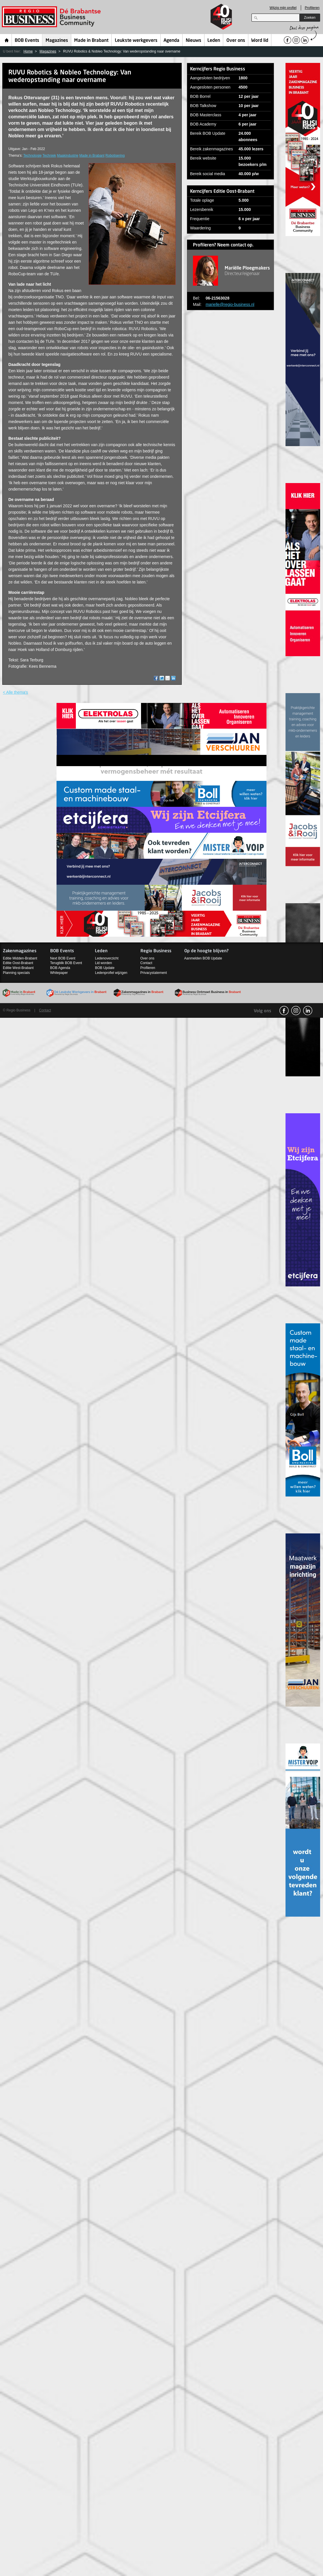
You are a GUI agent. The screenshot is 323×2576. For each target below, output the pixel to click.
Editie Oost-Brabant (18, 963)
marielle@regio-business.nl (230, 304)
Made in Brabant (91, 40)
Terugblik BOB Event (66, 963)
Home (7, 40)
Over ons (235, 40)
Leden (213, 40)
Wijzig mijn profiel (283, 8)
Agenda (171, 40)
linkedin (307, 1010)
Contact (146, 963)
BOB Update (104, 968)
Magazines (57, 40)
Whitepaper (59, 973)
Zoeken (310, 18)
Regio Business (52, 17)
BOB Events (27, 40)
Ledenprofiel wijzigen (111, 973)
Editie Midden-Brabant (20, 958)
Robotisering (115, 156)
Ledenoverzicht (106, 958)
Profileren (312, 8)
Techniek (49, 156)
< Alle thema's (15, 692)
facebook (284, 1010)
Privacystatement (153, 973)
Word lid (259, 40)
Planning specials (16, 973)
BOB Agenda (60, 968)
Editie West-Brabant (18, 968)
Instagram (296, 1010)
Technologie (32, 156)
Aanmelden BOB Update (203, 958)
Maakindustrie (67, 156)
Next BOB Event (62, 958)
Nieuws (193, 40)
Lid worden (103, 963)
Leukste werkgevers (136, 40)
